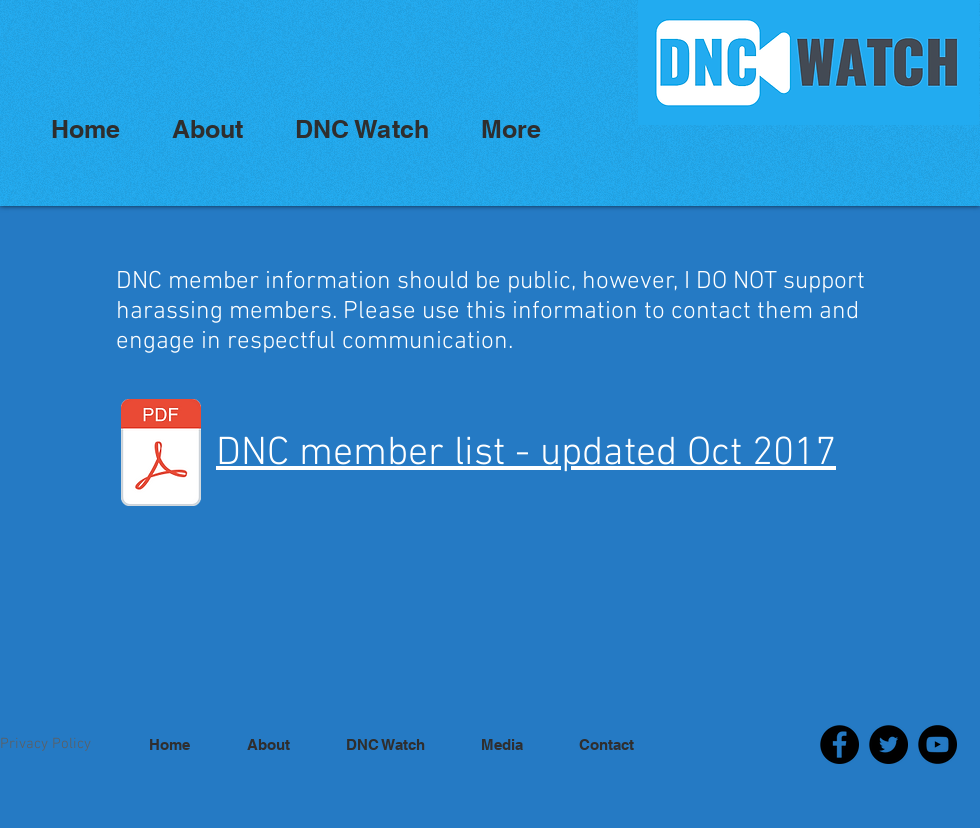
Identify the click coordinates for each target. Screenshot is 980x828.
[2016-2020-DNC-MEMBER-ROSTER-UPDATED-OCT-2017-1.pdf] (161, 455)
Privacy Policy (45, 744)
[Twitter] (888, 744)
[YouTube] (937, 744)
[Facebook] (839, 744)
